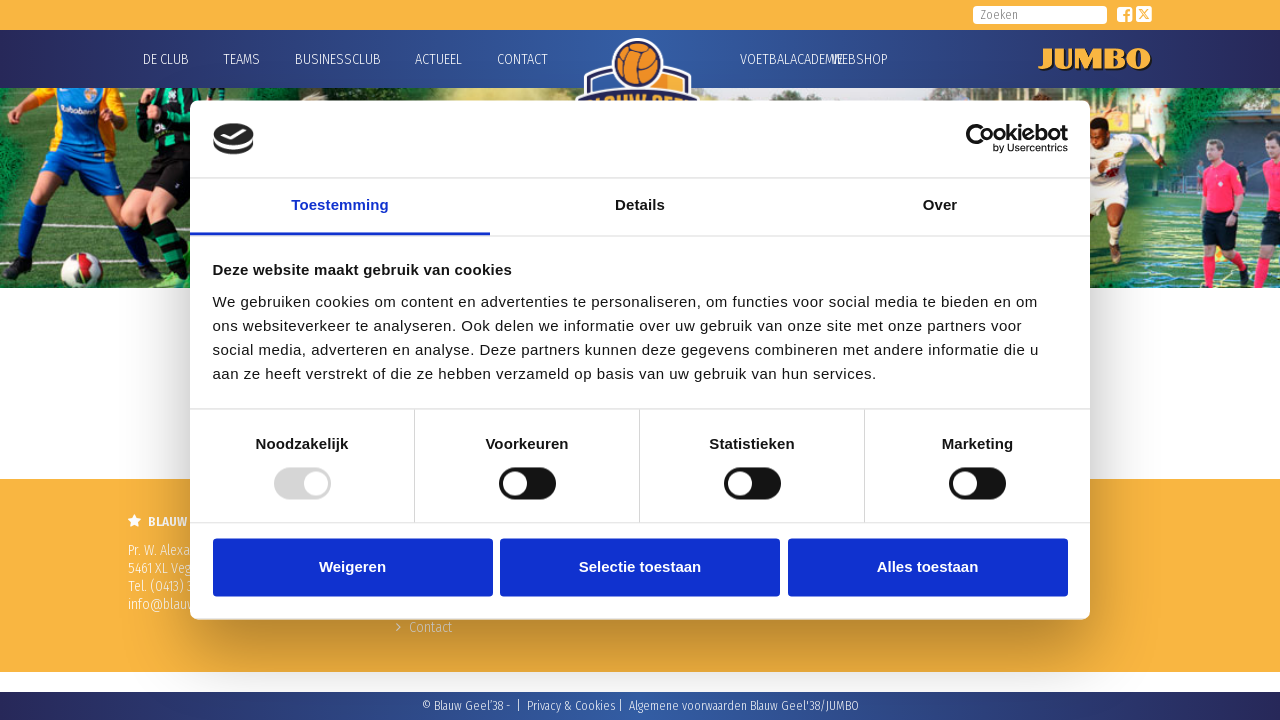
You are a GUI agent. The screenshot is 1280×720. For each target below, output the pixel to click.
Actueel (438, 59)
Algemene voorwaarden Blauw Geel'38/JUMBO (744, 706)
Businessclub (338, 59)
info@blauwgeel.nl (180, 604)
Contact (522, 59)
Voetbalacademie (765, 59)
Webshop (857, 59)
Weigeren (352, 566)
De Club (166, 59)
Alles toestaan (928, 566)
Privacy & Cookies (571, 706)
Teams (241, 59)
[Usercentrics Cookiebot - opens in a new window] (980, 139)
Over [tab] (940, 204)
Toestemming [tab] (340, 204)
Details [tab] (640, 204)
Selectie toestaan (640, 566)
